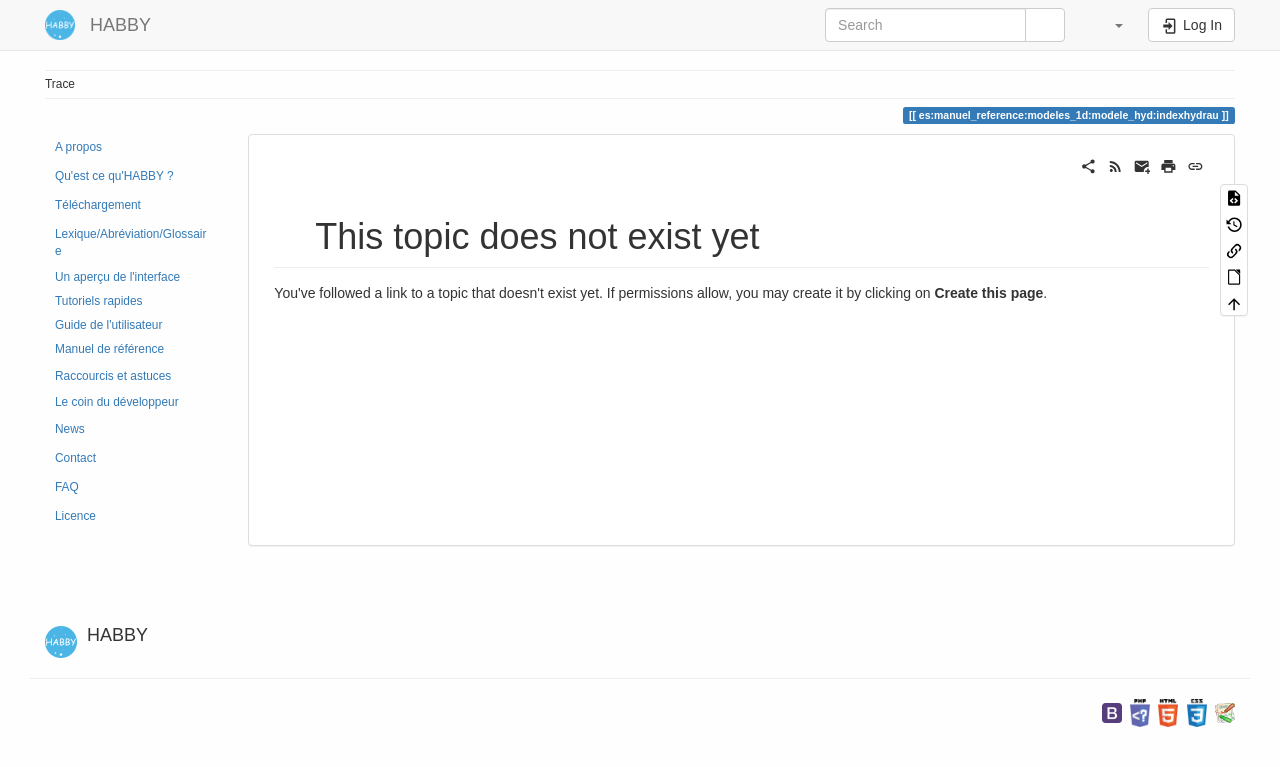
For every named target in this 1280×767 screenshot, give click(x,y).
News (70, 429)
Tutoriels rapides (98, 301)
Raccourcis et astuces (113, 376)
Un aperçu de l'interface (117, 277)
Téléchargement (98, 205)
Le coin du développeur (117, 402)
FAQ (67, 487)
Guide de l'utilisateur (108, 325)
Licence (75, 516)
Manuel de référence (109, 349)
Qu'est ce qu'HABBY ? (114, 176)
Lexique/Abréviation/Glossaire (130, 242)
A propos (78, 147)
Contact (75, 458)
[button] (1109, 25)
